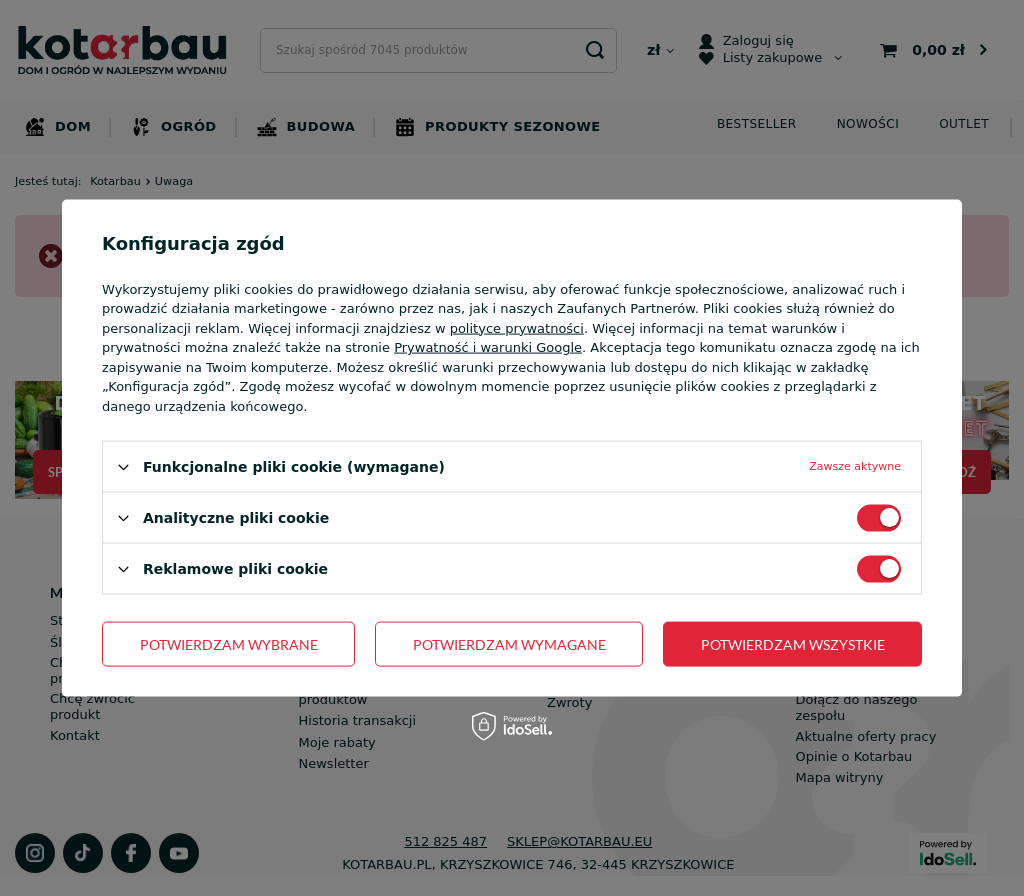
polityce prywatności (517, 327)
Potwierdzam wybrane (229, 643)
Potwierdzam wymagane (509, 643)
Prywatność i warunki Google (488, 347)
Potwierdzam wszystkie (793, 643)
